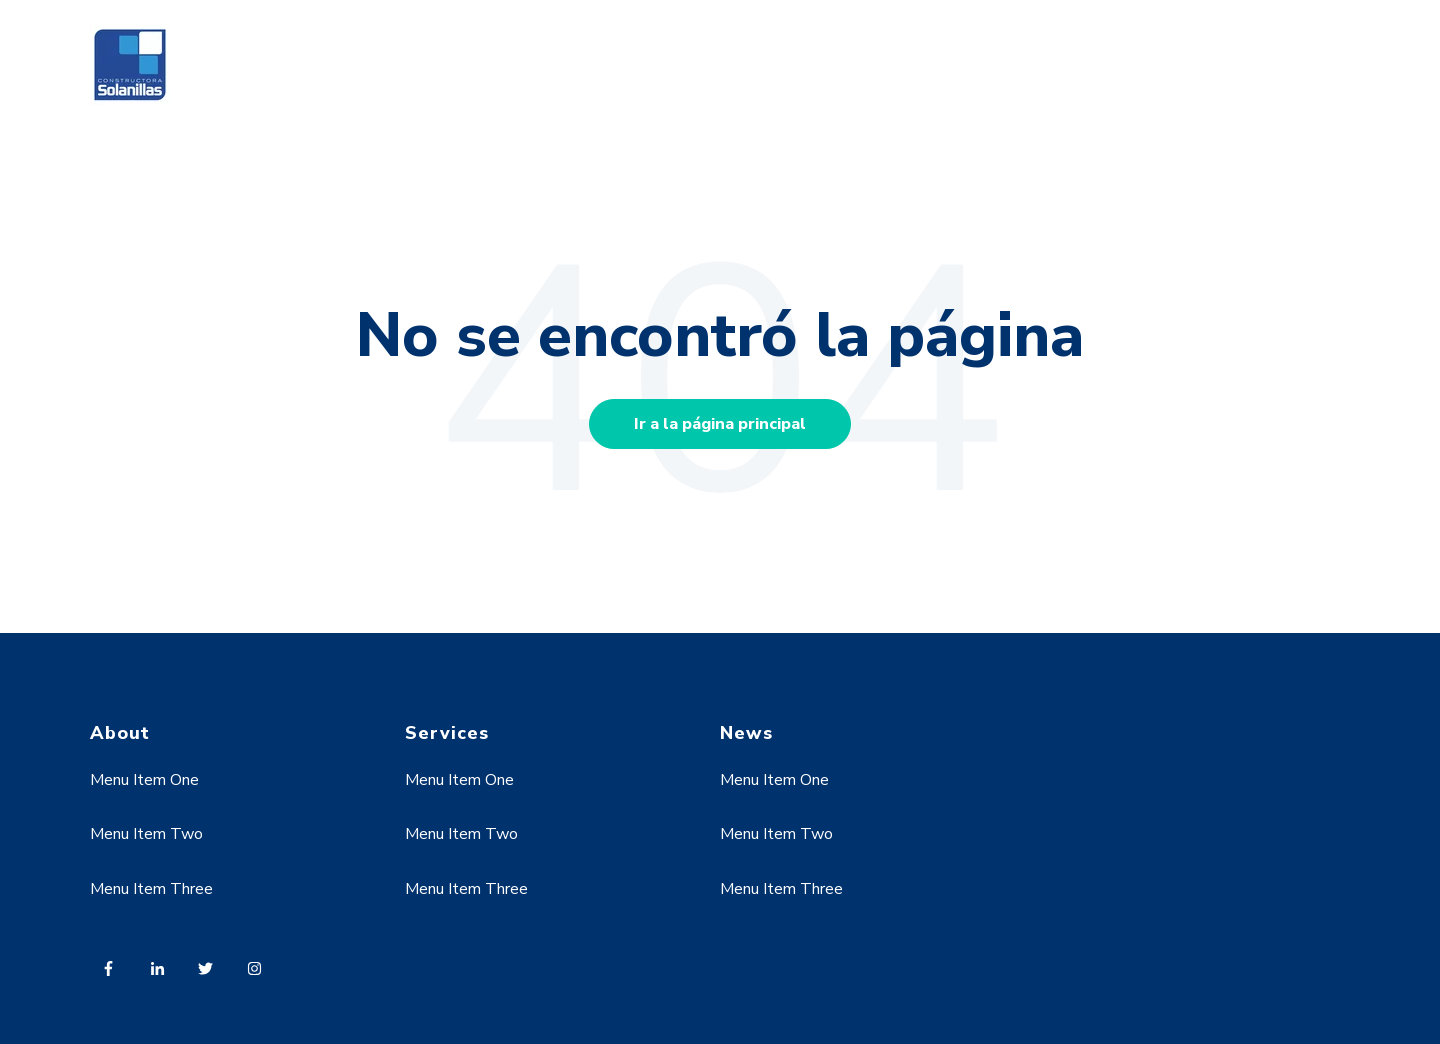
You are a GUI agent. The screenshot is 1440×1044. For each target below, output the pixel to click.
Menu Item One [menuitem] (144, 780)
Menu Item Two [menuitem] (146, 834)
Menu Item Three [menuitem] (151, 889)
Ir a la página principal (720, 424)
